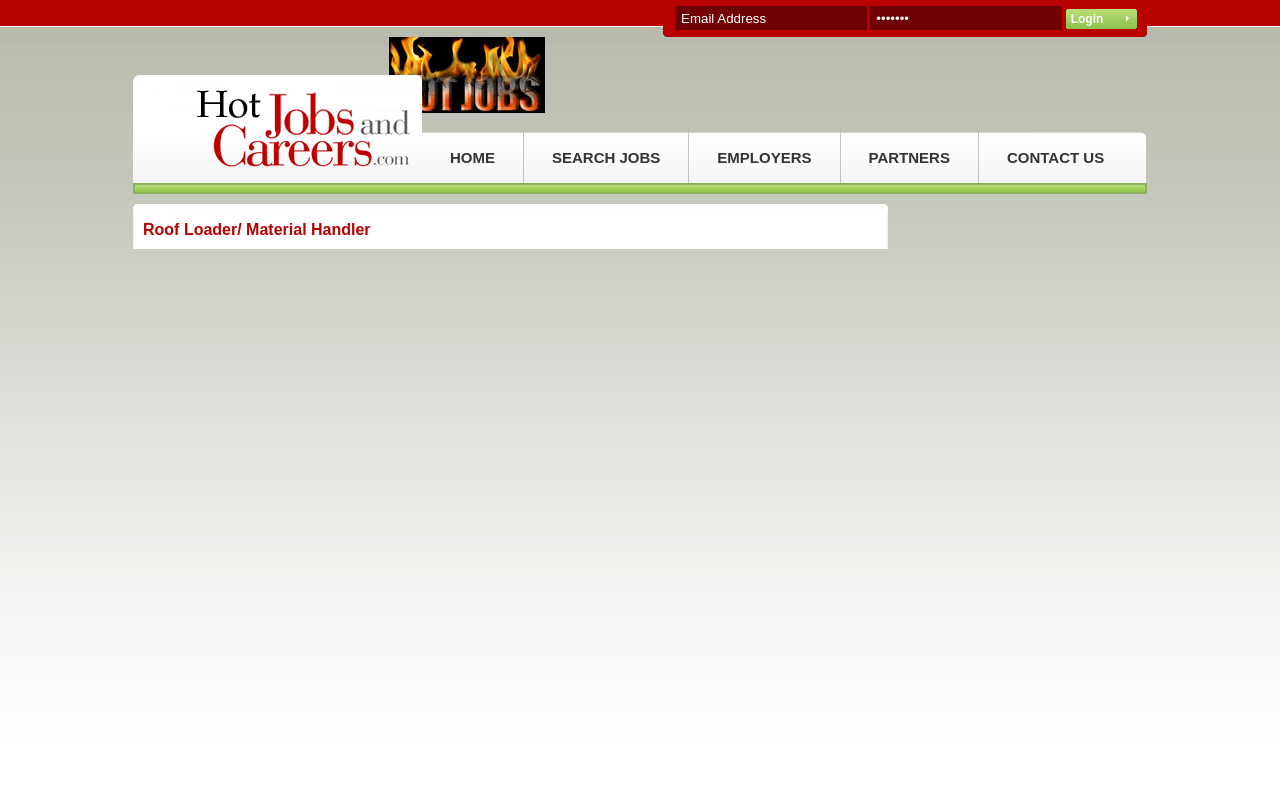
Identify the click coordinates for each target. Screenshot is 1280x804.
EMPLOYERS (764, 157)
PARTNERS (909, 157)
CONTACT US (1055, 157)
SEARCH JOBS (606, 157)
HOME (472, 157)
